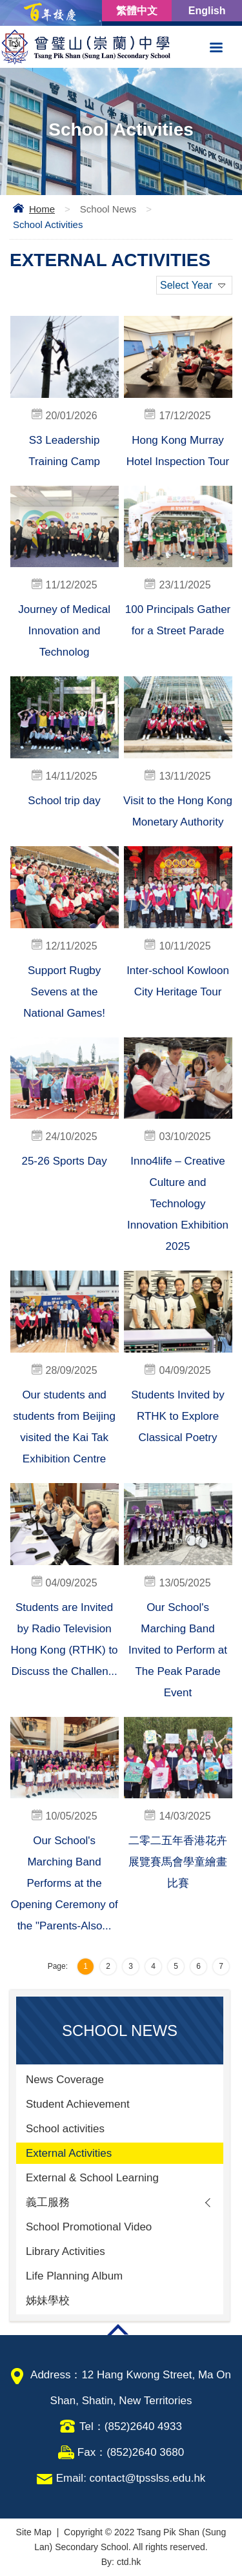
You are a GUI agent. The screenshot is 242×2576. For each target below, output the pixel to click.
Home (42, 208)
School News (108, 208)
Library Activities (65, 2251)
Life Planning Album (74, 2276)
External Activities (69, 2153)
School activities (65, 2129)
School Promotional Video (89, 2227)
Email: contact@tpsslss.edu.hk (131, 2478)
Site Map (34, 2532)
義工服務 (48, 2202)
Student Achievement (78, 2104)
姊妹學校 (48, 2300)
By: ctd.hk (121, 2562)
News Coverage (65, 2079)
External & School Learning (92, 2178)
